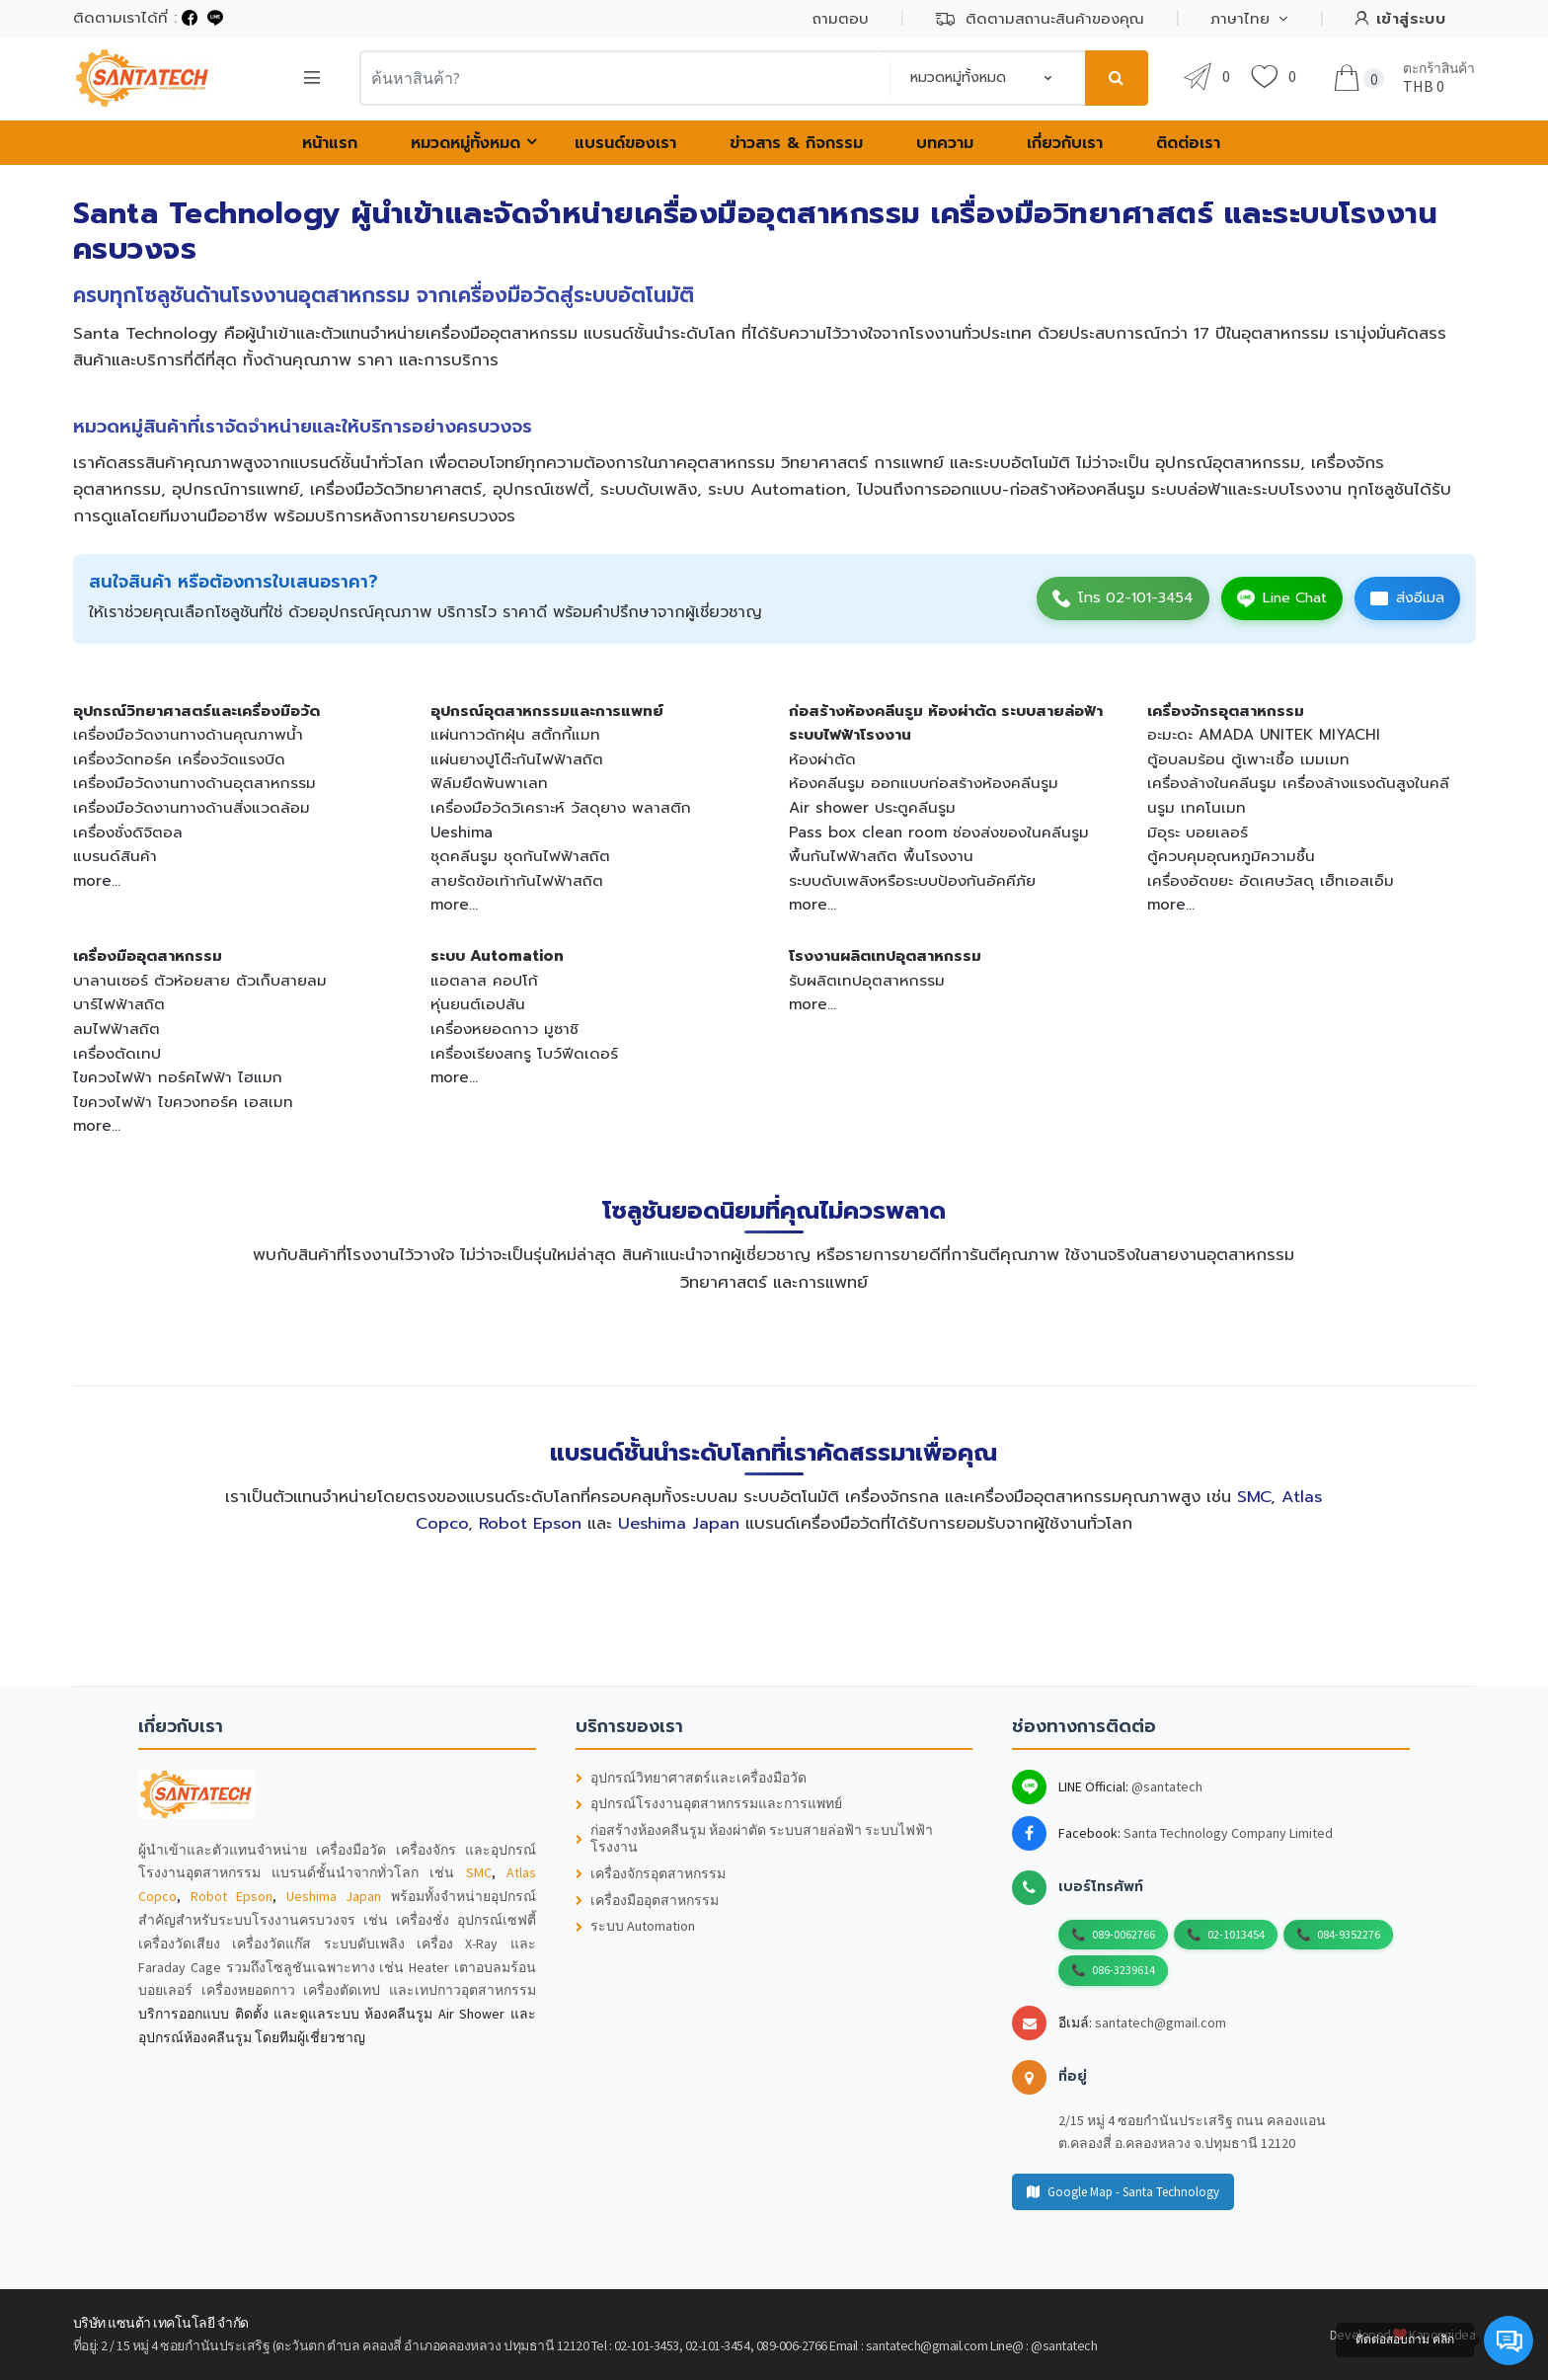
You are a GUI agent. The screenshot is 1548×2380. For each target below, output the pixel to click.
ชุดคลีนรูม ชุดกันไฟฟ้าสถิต (520, 855)
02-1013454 (1236, 1934)
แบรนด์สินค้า (115, 855)
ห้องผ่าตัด (822, 759)
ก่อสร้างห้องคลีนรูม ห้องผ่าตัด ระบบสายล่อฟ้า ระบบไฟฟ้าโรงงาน (754, 1839)
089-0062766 (1123, 1934)
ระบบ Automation (497, 955)
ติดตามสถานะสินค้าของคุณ (1039, 19)
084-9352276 (1348, 1934)
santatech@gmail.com (1160, 2022)
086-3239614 (1123, 1969)
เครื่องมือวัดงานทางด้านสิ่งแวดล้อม (191, 807)
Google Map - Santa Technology (1123, 2191)
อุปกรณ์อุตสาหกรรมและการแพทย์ (546, 710)
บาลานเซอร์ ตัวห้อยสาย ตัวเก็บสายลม (200, 980)
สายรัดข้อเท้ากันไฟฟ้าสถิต (516, 880)
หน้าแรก (329, 143)
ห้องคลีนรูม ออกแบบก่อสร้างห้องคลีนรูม (923, 782)
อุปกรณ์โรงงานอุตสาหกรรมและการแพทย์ (709, 1803)
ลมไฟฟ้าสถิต (116, 1028)
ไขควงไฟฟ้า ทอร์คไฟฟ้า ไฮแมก (177, 1077)
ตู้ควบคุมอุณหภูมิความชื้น (1231, 855)
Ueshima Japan (678, 1523)
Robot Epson (530, 1523)
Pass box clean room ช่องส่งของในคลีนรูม (939, 832)
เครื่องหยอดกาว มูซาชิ (504, 1028)
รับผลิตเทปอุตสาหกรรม (867, 980)
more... (96, 880)
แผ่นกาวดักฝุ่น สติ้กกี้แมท (515, 734)
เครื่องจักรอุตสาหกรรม (1225, 710)
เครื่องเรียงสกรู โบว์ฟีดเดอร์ (524, 1053)
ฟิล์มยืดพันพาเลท (489, 782)
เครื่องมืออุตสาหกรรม (147, 955)
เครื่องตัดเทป (117, 1053)
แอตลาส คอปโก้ (484, 980)
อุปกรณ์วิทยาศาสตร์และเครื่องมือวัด (196, 710)
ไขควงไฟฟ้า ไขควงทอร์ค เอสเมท (183, 1101)
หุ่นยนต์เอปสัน (477, 1003)
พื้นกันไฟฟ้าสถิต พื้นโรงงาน (881, 855)
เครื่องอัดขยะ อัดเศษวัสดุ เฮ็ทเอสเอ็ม (1270, 880)
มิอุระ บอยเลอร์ (1197, 832)
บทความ (944, 143)
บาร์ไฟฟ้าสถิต (119, 1003)
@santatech (1166, 1786)
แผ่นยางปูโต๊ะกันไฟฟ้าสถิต (516, 759)
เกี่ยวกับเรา (1065, 143)
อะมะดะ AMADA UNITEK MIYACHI (1263, 734)
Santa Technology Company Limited (1228, 1833)
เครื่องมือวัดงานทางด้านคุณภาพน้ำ (188, 734)
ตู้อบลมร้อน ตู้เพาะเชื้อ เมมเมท (1248, 759)
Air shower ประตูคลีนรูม (872, 807)
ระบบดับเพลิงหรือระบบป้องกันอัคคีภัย (912, 880)
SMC (1254, 1496)
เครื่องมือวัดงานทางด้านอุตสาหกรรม (194, 782)
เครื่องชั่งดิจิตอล (128, 832)
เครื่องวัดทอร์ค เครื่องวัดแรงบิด (179, 759)
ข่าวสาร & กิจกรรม (796, 143)
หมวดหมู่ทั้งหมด (465, 143)
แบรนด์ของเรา (625, 143)
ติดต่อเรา (1188, 143)
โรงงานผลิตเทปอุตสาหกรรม (885, 955)
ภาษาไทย (1240, 19)
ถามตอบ (841, 19)
